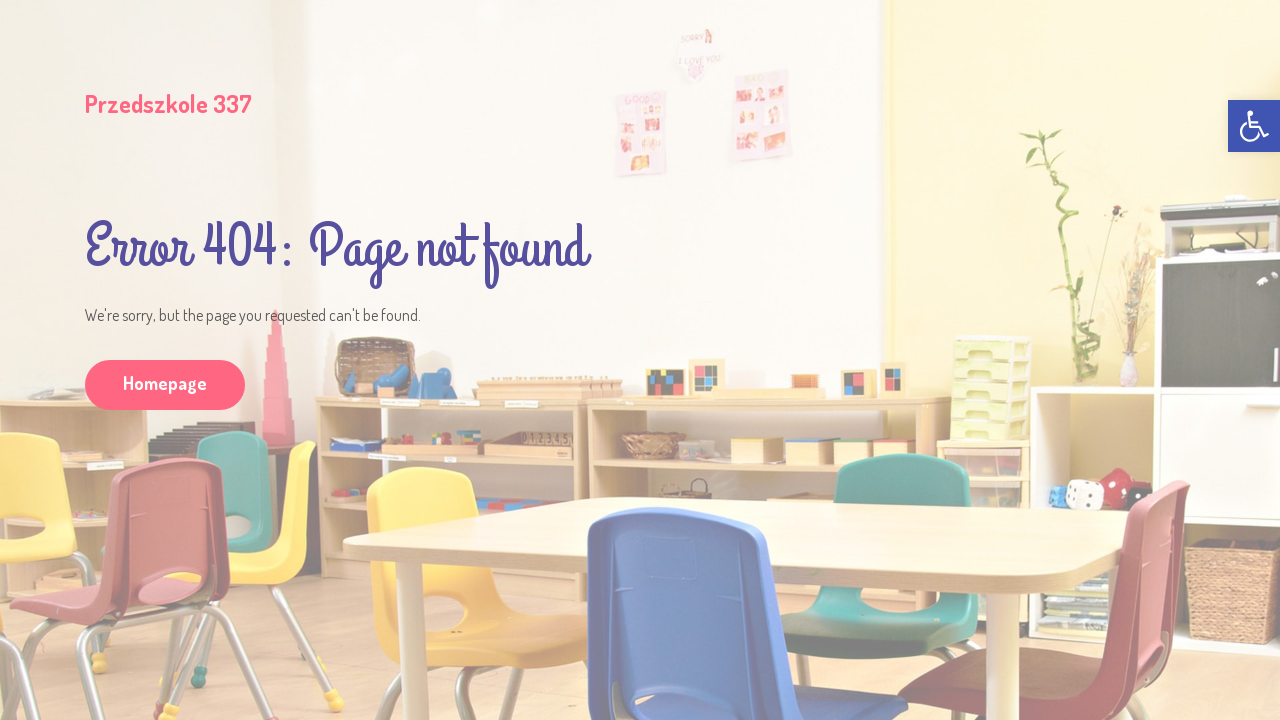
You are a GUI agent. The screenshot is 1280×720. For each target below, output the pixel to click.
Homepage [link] (165, 383)
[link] (1254, 126)
